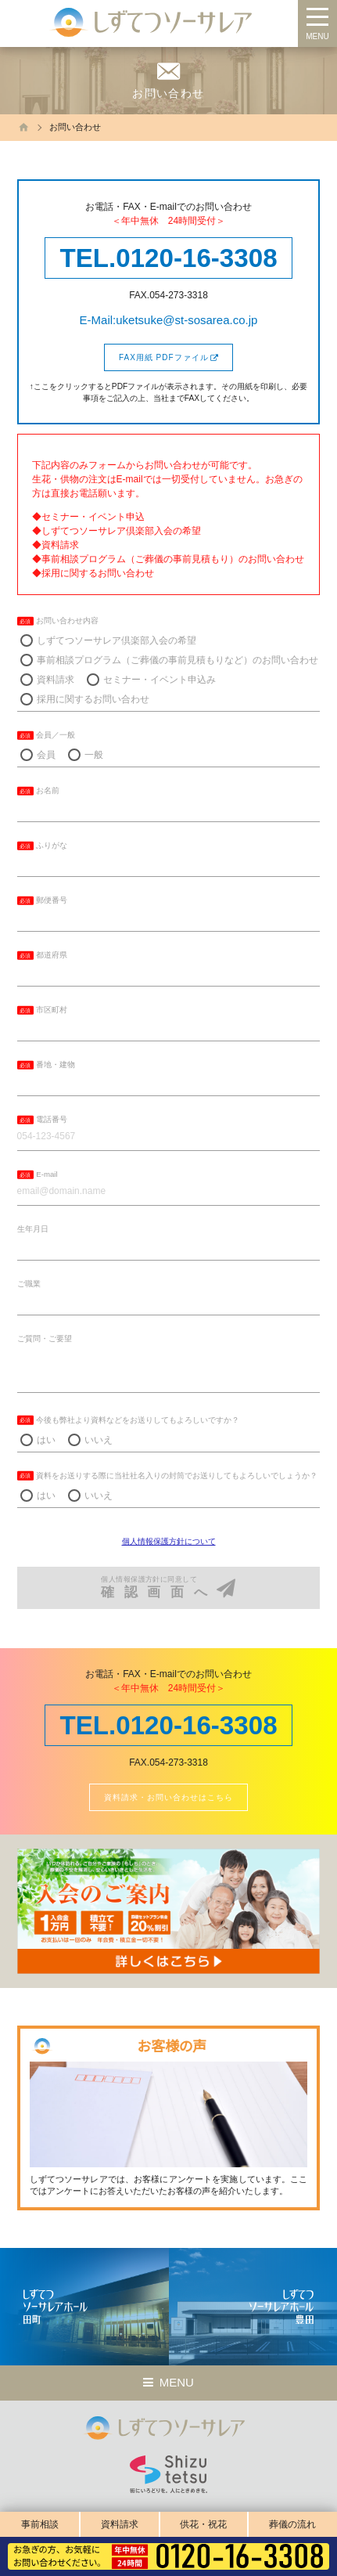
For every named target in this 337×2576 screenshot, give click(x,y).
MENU (317, 36)
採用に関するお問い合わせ (93, 699)
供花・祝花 (203, 2524)
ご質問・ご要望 (44, 1338)
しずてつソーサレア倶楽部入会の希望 (116, 640)
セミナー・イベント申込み (159, 679)
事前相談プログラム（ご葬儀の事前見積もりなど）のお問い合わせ (177, 660)
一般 (93, 754)
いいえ (98, 1439)
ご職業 (29, 1283)
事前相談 (40, 2524)
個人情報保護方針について (169, 1541)
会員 (46, 754)
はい (46, 1439)
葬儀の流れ (292, 2524)
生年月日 (32, 1229)
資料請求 (119, 2524)
